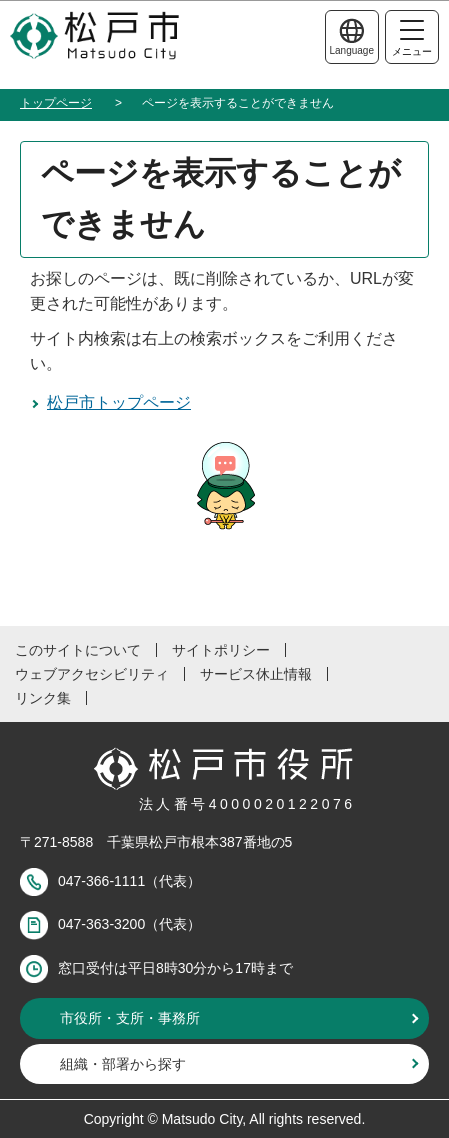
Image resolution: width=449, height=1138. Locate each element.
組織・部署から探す (123, 1064)
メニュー (412, 38)
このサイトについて (78, 650)
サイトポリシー (221, 650)
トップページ (56, 103)
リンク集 (43, 698)
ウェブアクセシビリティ (92, 674)
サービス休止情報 (256, 674)
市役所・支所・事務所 (130, 1018)
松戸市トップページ (119, 402)
